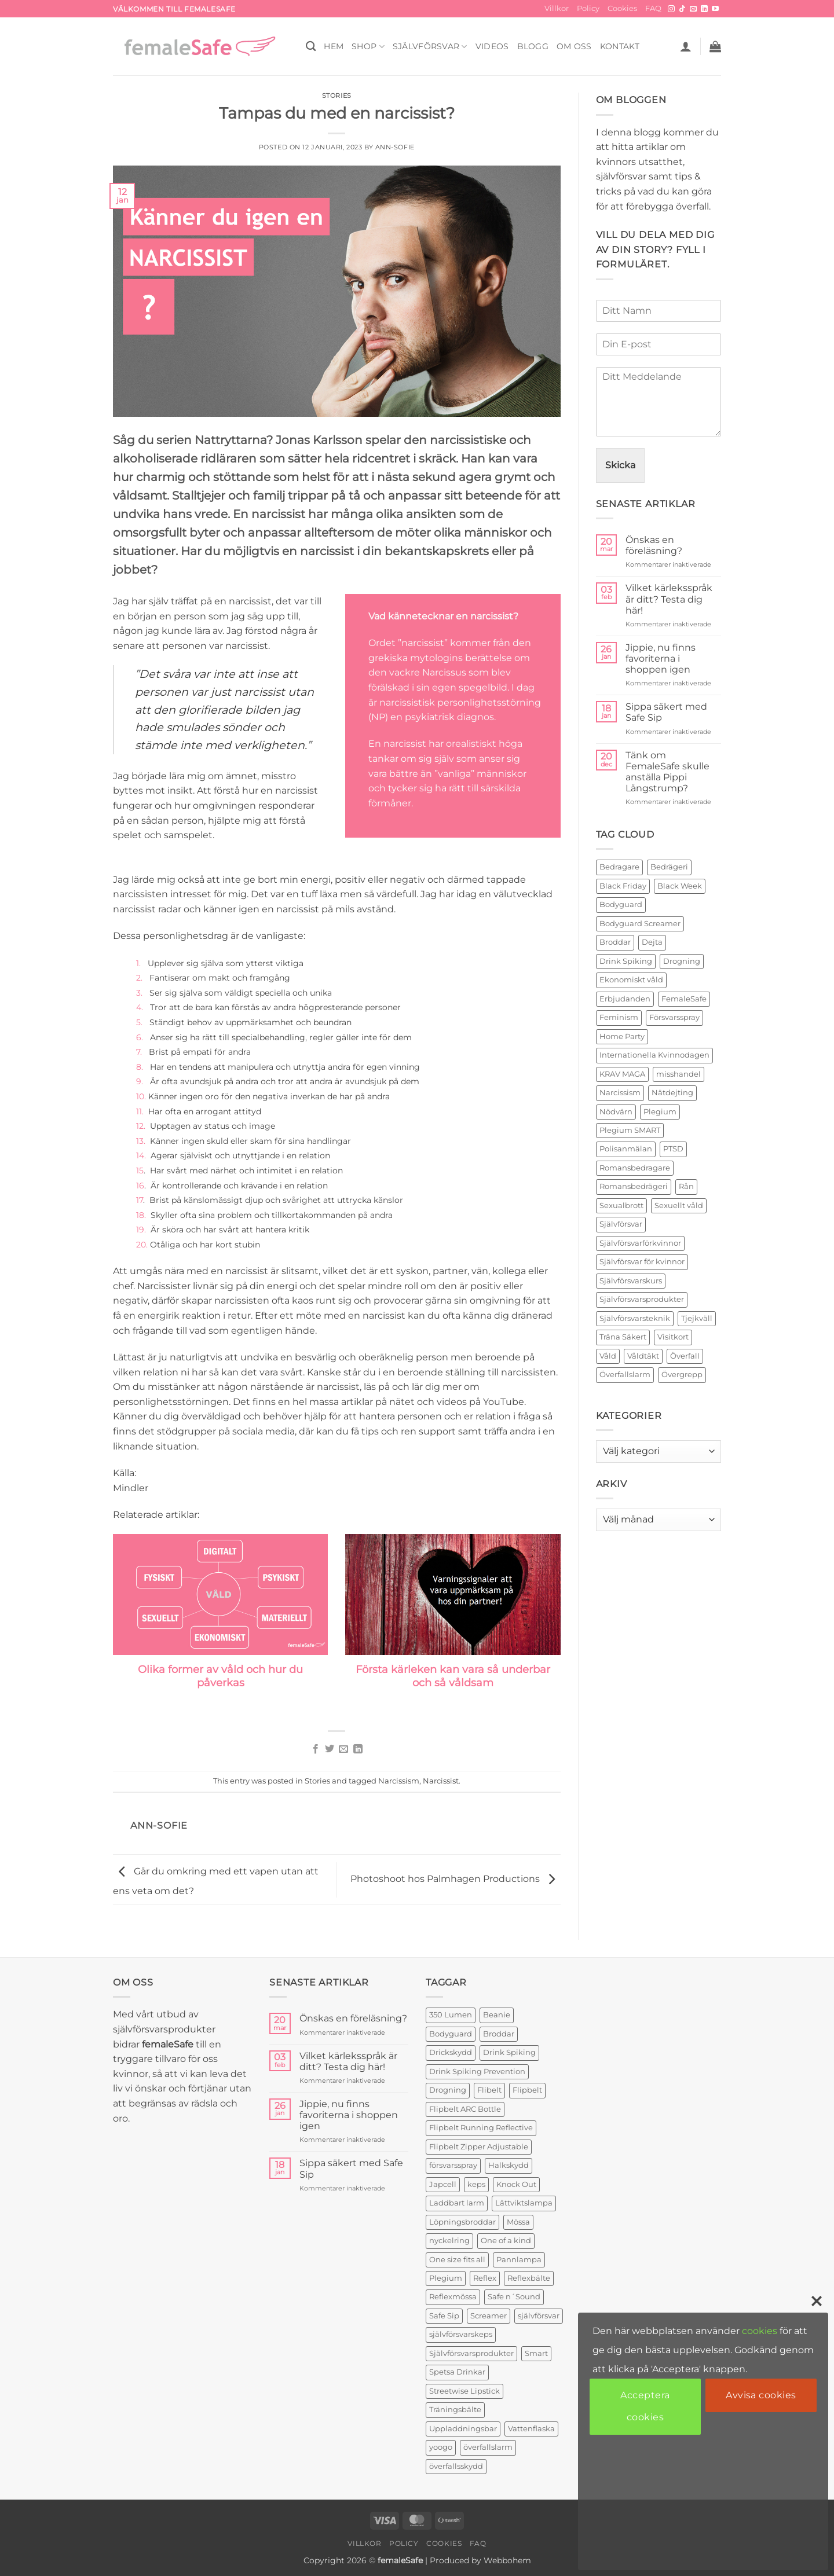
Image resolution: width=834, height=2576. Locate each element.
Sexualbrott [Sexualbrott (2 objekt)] (621, 1205)
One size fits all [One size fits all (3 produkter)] (457, 2259)
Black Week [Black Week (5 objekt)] (679, 886)
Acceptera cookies (645, 2406)
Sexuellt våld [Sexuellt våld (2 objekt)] (678, 1205)
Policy (588, 8)
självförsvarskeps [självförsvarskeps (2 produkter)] (460, 2334)
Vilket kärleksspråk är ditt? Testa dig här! (669, 598)
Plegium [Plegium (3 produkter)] (445, 2278)
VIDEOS (492, 46)
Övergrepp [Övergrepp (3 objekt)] (682, 1374)
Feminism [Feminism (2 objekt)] (618, 1017)
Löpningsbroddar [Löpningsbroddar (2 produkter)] (462, 2222)
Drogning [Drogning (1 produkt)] (447, 2090)
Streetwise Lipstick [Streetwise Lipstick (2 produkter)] (464, 2391)
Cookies (622, 8)
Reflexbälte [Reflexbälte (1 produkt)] (528, 2278)
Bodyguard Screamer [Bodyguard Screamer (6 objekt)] (640, 923)
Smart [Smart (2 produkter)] (536, 2353)
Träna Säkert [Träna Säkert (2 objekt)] (622, 1337)
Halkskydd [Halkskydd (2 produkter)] (508, 2165)
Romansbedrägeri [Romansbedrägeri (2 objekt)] (633, 1186)
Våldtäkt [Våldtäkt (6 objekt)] (643, 1356)
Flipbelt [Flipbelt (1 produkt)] (527, 2090)
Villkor (556, 8)
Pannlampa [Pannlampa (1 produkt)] (519, 2259)
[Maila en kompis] (343, 1749)
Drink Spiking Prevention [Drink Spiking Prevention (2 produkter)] (477, 2071)
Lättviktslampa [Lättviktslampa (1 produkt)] (524, 2203)
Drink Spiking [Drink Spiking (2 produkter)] (509, 2052)
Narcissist (441, 1781)
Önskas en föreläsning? (654, 545)
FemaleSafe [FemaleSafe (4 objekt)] (684, 999)
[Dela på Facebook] (315, 1749)
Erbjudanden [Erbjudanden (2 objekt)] (624, 999)
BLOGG (532, 46)
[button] (686, 46)
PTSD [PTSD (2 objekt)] (673, 1148)
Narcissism (398, 1781)
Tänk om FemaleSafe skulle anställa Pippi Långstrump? (667, 772)
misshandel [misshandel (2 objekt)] (678, 1074)
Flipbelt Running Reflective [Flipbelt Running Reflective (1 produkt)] (481, 2127)
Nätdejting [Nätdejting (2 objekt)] (672, 1092)
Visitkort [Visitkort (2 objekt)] (673, 1337)
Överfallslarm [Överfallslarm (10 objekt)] (624, 1374)
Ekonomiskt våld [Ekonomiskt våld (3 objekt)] (631, 979)
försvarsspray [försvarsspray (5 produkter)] (453, 2165)
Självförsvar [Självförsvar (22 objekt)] (620, 1224)
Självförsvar (430, 46)
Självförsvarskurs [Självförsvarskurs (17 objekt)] (630, 1280)
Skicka (620, 465)
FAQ (653, 8)
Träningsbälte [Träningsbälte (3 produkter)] (455, 2409)
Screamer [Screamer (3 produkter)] (488, 2315)
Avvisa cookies (761, 2395)
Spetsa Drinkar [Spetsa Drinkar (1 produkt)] (457, 2372)
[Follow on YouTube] (715, 9)
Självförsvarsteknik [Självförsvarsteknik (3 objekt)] (634, 1318)
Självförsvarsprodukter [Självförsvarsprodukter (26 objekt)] (641, 1299)
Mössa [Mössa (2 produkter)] (518, 2222)
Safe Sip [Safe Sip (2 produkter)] (444, 2315)
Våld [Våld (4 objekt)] (607, 1356)
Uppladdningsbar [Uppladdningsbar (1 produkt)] (463, 2428)
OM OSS (574, 46)
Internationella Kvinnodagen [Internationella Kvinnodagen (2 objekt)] (654, 1055)
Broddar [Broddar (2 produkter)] (498, 2034)
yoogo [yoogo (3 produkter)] (440, 2447)
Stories (337, 95)
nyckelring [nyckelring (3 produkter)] (449, 2240)
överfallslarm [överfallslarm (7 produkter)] (488, 2447)
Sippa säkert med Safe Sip (666, 712)
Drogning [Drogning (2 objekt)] (681, 961)
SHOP (368, 46)
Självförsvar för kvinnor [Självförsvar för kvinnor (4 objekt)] (642, 1261)
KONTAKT (620, 46)
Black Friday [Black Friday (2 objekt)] (622, 886)
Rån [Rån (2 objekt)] (686, 1186)
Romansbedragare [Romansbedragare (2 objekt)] (634, 1168)
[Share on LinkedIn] (358, 1749)
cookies (759, 2330)
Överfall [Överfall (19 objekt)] (685, 1356)
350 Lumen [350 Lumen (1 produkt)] (450, 2014)
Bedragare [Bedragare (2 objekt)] (619, 867)
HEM (333, 46)
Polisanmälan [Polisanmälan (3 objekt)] (625, 1148)
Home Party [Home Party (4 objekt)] (622, 1036)
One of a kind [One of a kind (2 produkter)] (506, 2240)
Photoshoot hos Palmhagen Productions (455, 1878)
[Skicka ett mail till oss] (693, 9)
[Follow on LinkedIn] (704, 9)
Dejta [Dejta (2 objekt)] (652, 942)
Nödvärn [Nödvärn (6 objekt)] (615, 1111)
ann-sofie (395, 147)
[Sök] (311, 46)
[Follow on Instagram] (671, 9)
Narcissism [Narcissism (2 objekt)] (620, 1092)
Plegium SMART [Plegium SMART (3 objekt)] (629, 1130)
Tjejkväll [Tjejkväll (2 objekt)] (696, 1318)
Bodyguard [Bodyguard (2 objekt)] (620, 904)
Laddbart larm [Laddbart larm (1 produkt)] (456, 2203)
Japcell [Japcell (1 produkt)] (442, 2184)
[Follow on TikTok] (682, 9)
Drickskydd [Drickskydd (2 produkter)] (450, 2052)
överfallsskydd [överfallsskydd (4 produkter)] (456, 2466)
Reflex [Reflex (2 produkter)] (484, 2278)
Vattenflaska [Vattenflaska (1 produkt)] (531, 2428)
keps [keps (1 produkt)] (476, 2184)
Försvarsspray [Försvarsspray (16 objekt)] (674, 1017)
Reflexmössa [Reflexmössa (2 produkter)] (453, 2296)
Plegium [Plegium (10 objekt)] (659, 1111)
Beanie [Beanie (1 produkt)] (496, 2014)
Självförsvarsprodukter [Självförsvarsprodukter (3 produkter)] (471, 2353)
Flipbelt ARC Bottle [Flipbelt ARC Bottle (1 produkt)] (465, 2109)
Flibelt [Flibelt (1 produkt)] (489, 2090)
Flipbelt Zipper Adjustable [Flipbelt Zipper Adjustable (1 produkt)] (478, 2146)
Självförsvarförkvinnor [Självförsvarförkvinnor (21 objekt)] (640, 1243)
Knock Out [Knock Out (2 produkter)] (516, 2184)
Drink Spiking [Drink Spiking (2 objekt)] (625, 961)
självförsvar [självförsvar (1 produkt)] (538, 2315)
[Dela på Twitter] (329, 1749)
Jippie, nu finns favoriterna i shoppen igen (661, 658)
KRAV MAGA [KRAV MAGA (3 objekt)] (622, 1074)
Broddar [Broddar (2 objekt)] (615, 942)
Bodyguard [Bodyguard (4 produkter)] (450, 2034)
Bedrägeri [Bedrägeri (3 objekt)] (669, 867)
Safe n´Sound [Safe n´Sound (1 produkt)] (514, 2296)
